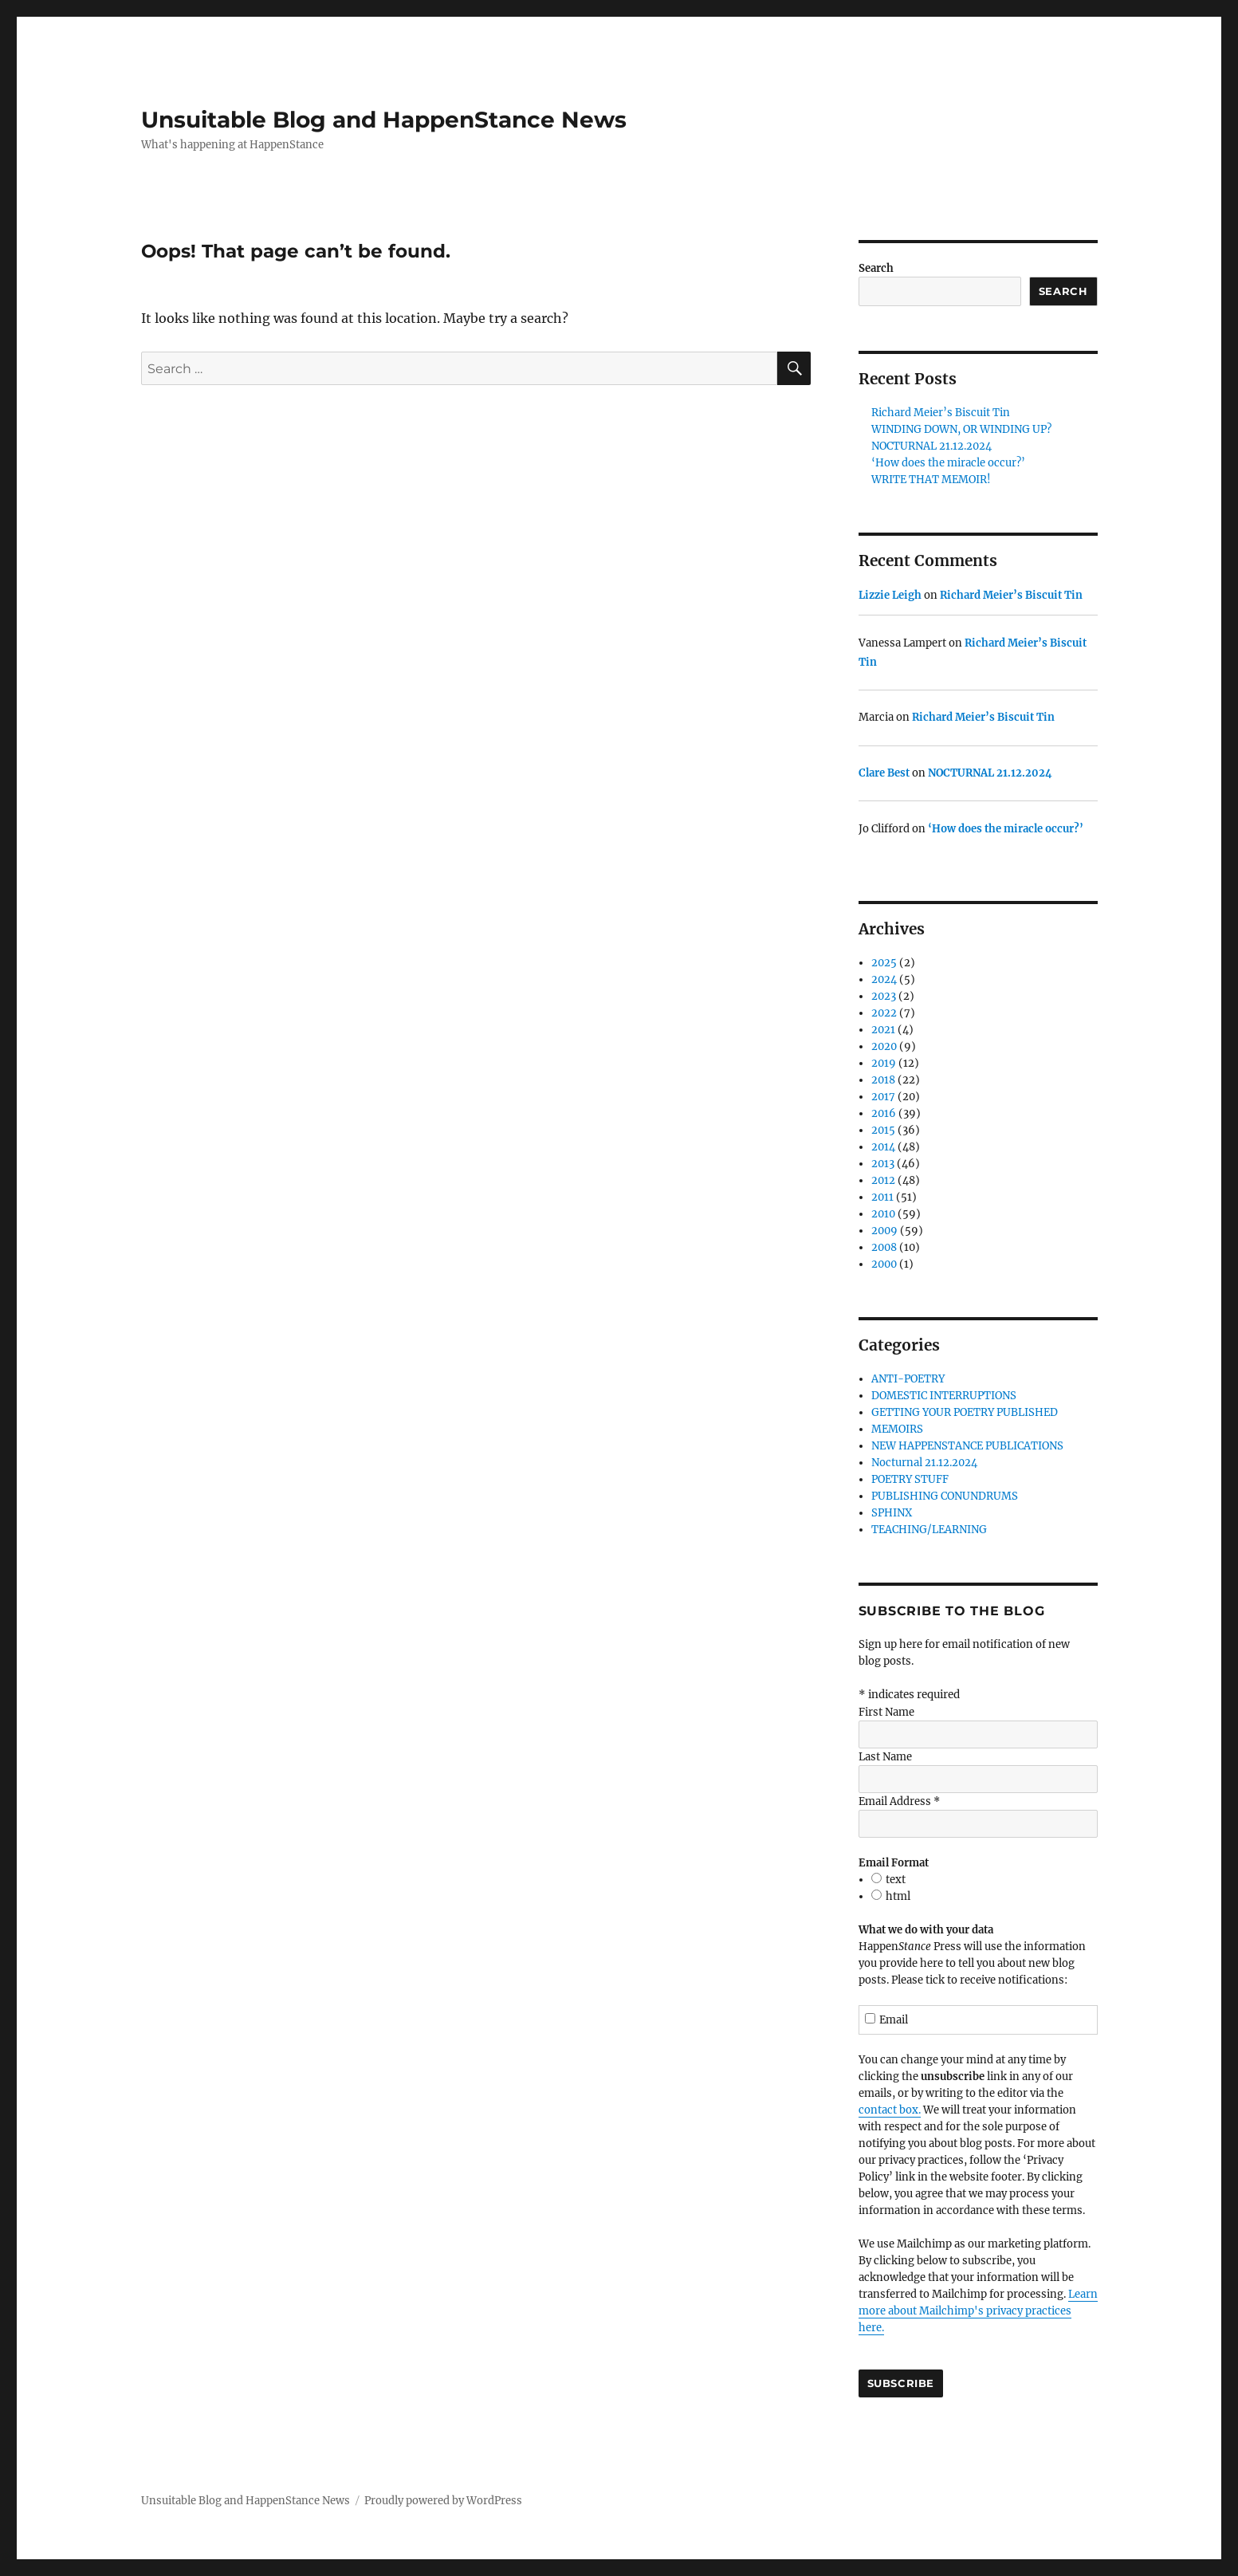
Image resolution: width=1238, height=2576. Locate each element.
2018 (883, 1080)
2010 (883, 1214)
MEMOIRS (897, 1429)
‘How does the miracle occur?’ (948, 463)
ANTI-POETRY (908, 1379)
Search (876, 268)
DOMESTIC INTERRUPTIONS (943, 1395)
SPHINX (891, 1513)
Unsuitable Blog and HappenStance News (384, 119)
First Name (886, 1712)
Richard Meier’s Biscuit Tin (940, 412)
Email (887, 2020)
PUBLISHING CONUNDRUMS (944, 1496)
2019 (883, 1063)
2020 (884, 1046)
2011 (882, 1197)
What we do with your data (926, 1930)
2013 (882, 1163)
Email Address (899, 1801)
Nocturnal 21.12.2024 (924, 1462)
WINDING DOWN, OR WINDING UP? (961, 429)
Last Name (885, 1757)
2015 (883, 1130)
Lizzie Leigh (890, 595)
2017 (883, 1096)
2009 (884, 1230)
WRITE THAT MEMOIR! (931, 479)
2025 (884, 962)
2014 (883, 1147)
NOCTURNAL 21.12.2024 (931, 446)
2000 (884, 1264)
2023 (883, 996)
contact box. (890, 2110)
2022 (884, 1013)
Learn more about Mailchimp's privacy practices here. (978, 2310)
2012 (883, 1180)
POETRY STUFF (910, 1479)
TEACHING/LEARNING (929, 1529)
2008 (884, 1247)
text (896, 1879)
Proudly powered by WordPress (443, 2500)
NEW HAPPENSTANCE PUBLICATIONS (967, 1446)
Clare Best (884, 773)
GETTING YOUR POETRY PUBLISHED (964, 1412)
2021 (883, 1029)
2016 (883, 1113)
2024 (884, 979)
